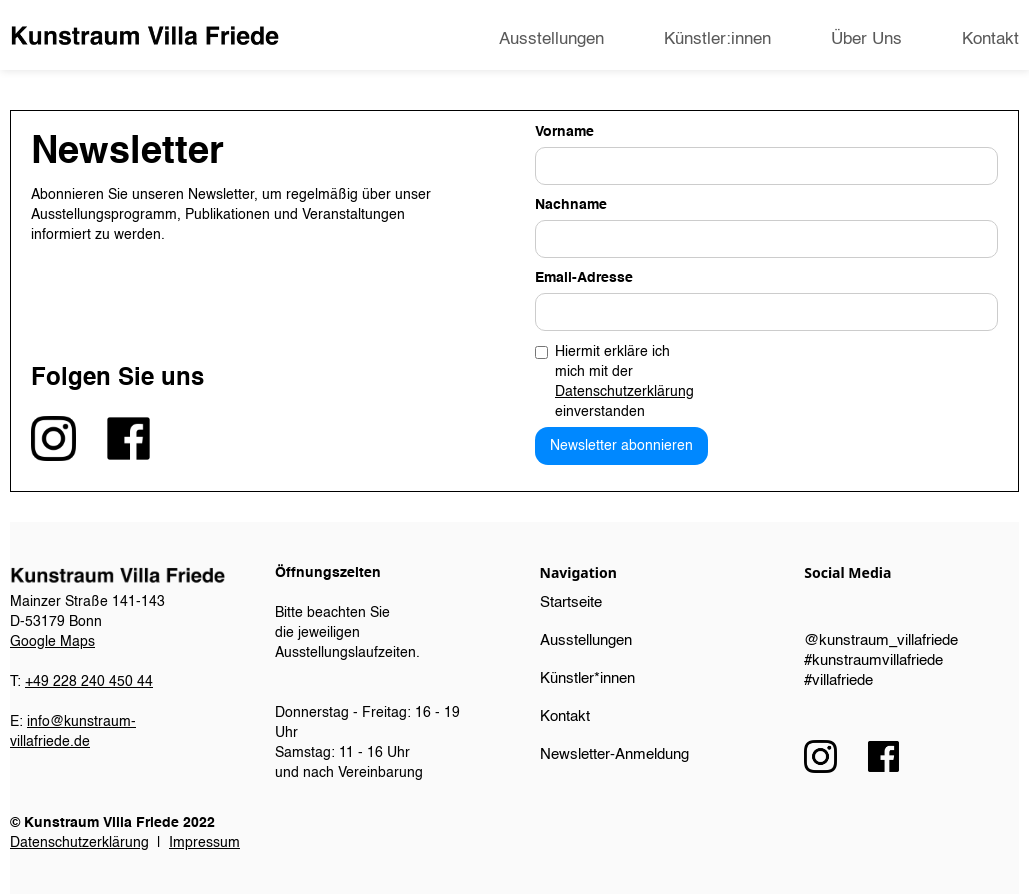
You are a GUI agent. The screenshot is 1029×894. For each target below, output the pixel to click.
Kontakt (990, 39)
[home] (144, 36)
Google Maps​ (52, 642)
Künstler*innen (587, 678)
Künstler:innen (717, 39)
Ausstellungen (551, 39)
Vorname (564, 132)
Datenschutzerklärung (624, 392)
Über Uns (866, 39)
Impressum (204, 843)
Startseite (571, 602)
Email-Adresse (584, 278)
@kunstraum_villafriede (881, 640)
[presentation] (846, 380)
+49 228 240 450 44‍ (89, 682)
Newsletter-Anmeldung (614, 754)
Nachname (571, 205)
